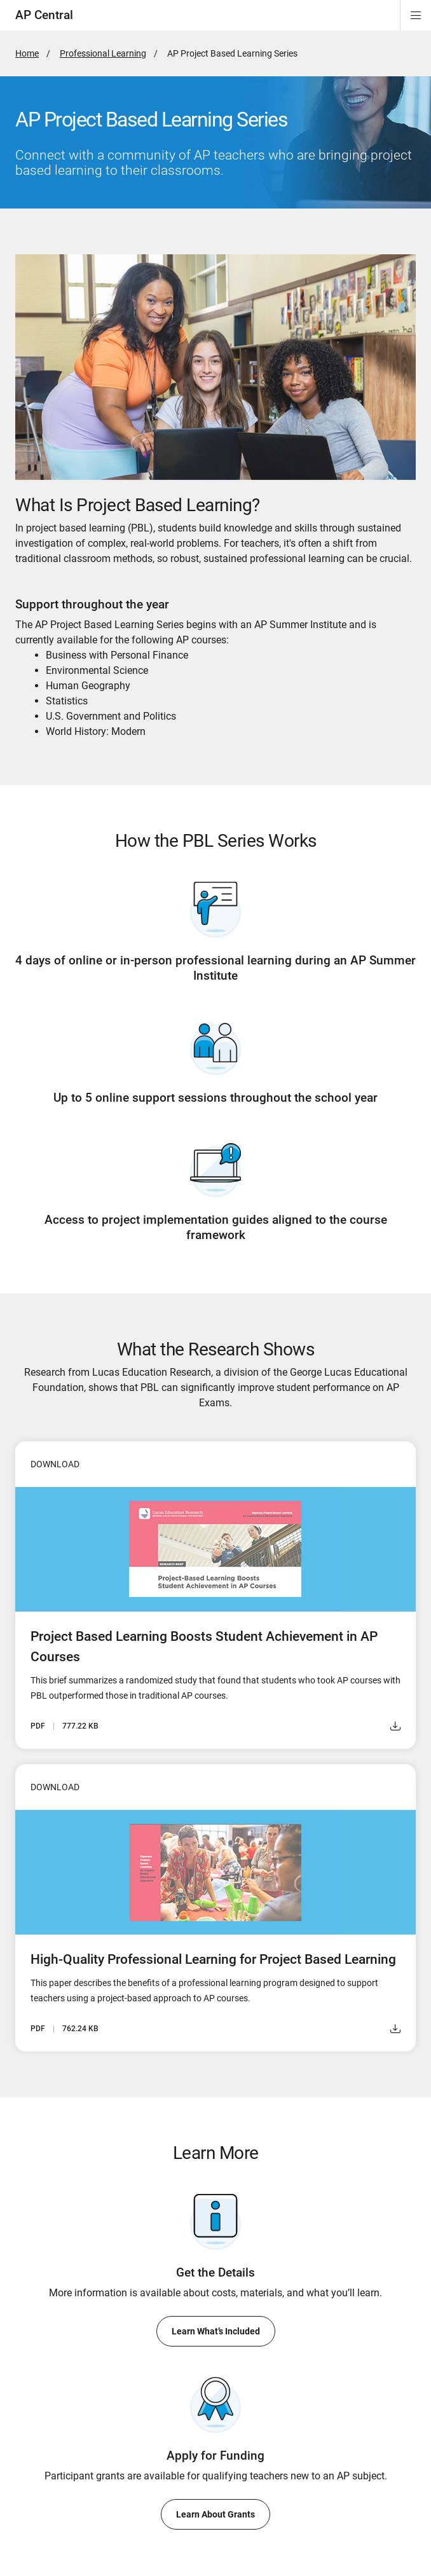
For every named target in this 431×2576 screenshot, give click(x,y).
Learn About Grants (215, 2514)
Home (27, 53)
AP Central (44, 15)
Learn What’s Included (216, 2331)
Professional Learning (103, 53)
